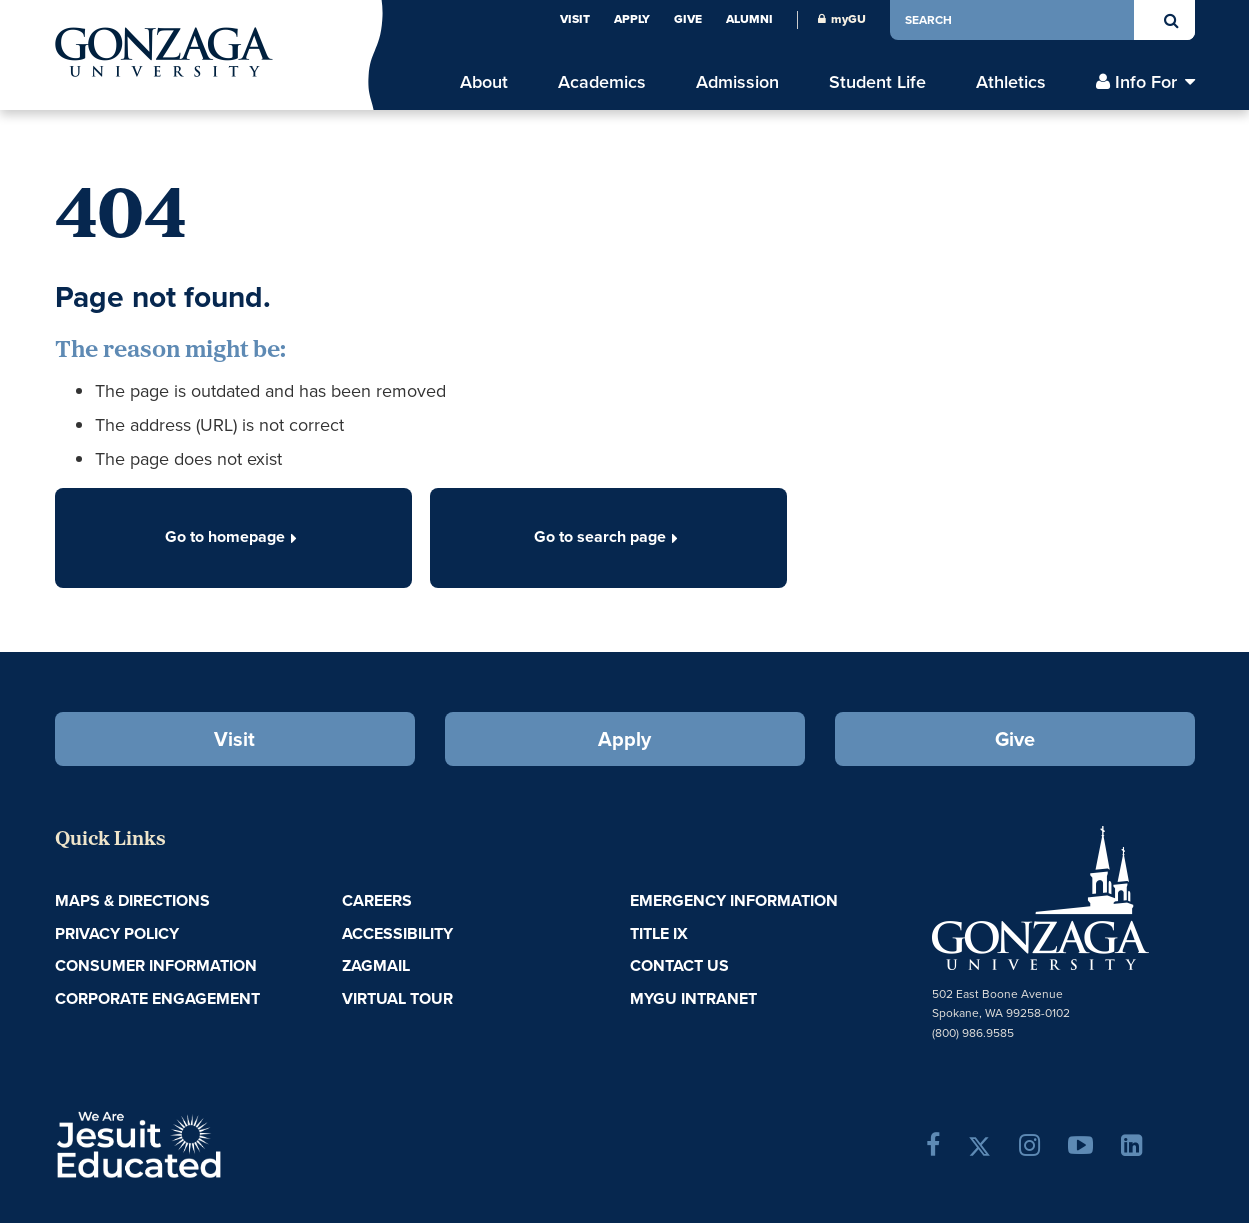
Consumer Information (156, 965)
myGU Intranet (693, 998)
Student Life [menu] (877, 82)
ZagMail (376, 965)
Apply (632, 19)
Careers (377, 900)
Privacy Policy (117, 933)
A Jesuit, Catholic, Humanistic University (225, 1143)
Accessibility (397, 933)
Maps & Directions (132, 900)
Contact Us (679, 965)
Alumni (749, 19)
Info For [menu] (1146, 82)
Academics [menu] (602, 82)
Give (688, 19)
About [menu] (484, 82)
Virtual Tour (397, 998)
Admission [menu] (737, 82)
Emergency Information (734, 900)
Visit (575, 19)
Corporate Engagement (157, 998)
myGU (842, 19)
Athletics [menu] (1011, 82)
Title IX (659, 933)
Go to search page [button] (608, 536)
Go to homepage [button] (233, 536)
